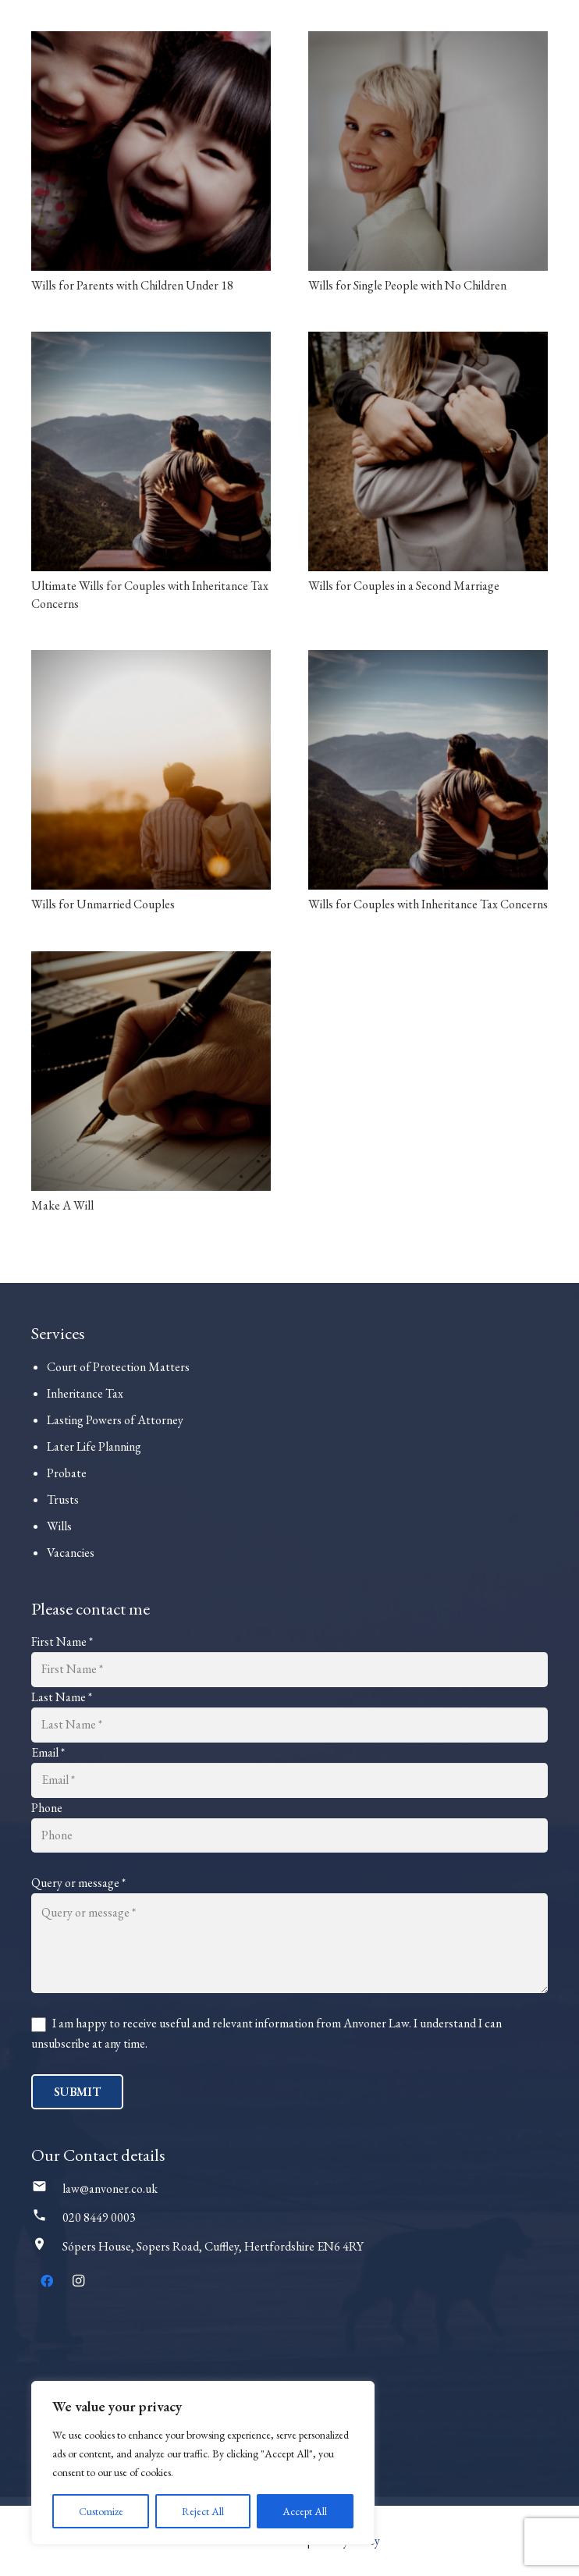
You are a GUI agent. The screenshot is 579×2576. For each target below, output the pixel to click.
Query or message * (78, 1882)
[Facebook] (46, 2281)
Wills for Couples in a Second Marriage (403, 585)
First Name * (62, 1641)
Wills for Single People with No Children (407, 285)
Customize (101, 2511)
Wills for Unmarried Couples (103, 904)
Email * (48, 1752)
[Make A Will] (151, 1071)
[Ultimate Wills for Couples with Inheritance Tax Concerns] (151, 451)
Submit (77, 2092)
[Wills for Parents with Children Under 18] (151, 151)
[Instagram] (78, 2281)
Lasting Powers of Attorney (115, 1420)
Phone (46, 1808)
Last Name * (61, 1697)
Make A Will (62, 1205)
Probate (67, 1473)
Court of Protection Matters (118, 1367)
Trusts (63, 1499)
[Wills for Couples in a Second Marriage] (428, 451)
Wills (59, 1526)
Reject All (203, 2511)
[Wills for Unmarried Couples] (151, 770)
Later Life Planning (94, 1446)
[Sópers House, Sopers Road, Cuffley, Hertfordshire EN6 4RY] (46, 2247)
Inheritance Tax (85, 1393)
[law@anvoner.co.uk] (46, 2189)
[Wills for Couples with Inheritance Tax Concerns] (428, 770)
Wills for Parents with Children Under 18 (132, 285)
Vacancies (70, 1552)
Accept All (304, 2511)
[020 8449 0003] (46, 2218)
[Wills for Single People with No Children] (428, 151)
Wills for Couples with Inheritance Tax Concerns (428, 904)
